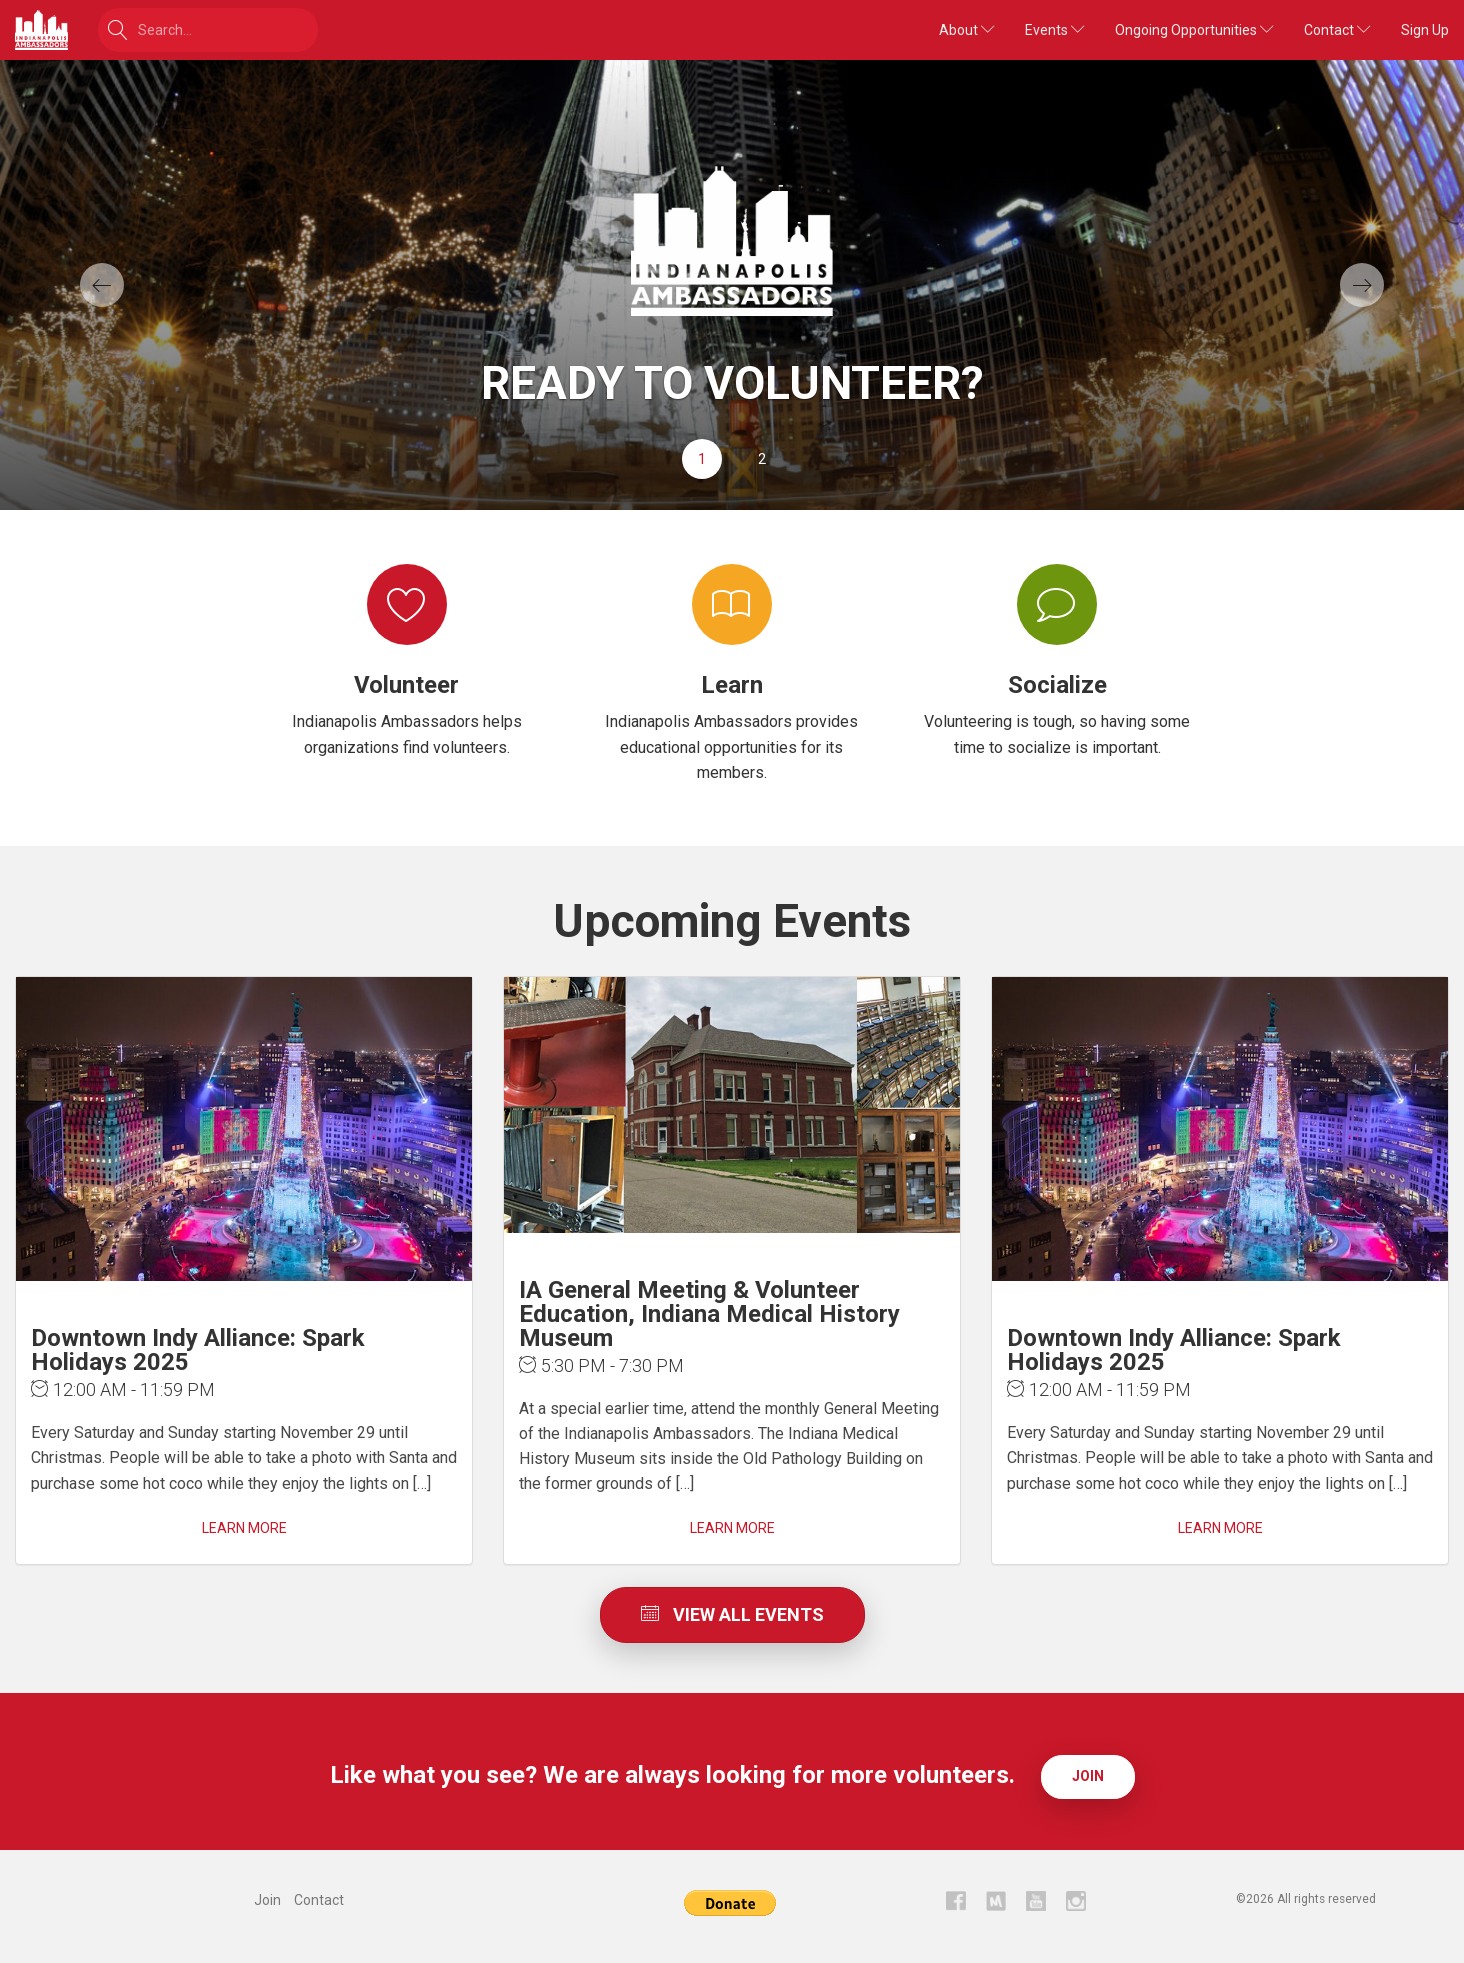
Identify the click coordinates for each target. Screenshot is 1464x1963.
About (967, 30)
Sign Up (1425, 30)
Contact (1337, 30)
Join (1088, 1776)
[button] (110, 285)
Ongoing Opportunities (1194, 30)
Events (1055, 30)
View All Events (732, 1614)
